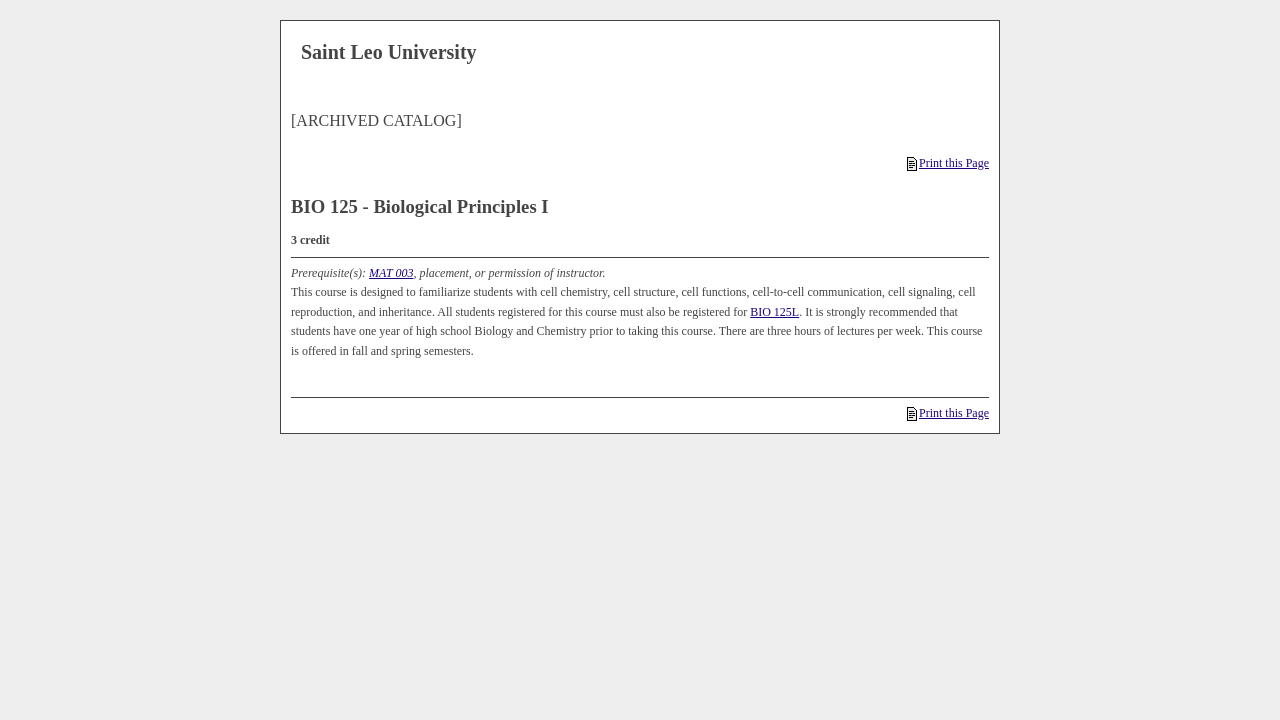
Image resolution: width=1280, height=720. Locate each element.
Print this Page (948, 163)
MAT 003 (391, 273)
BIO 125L (774, 312)
